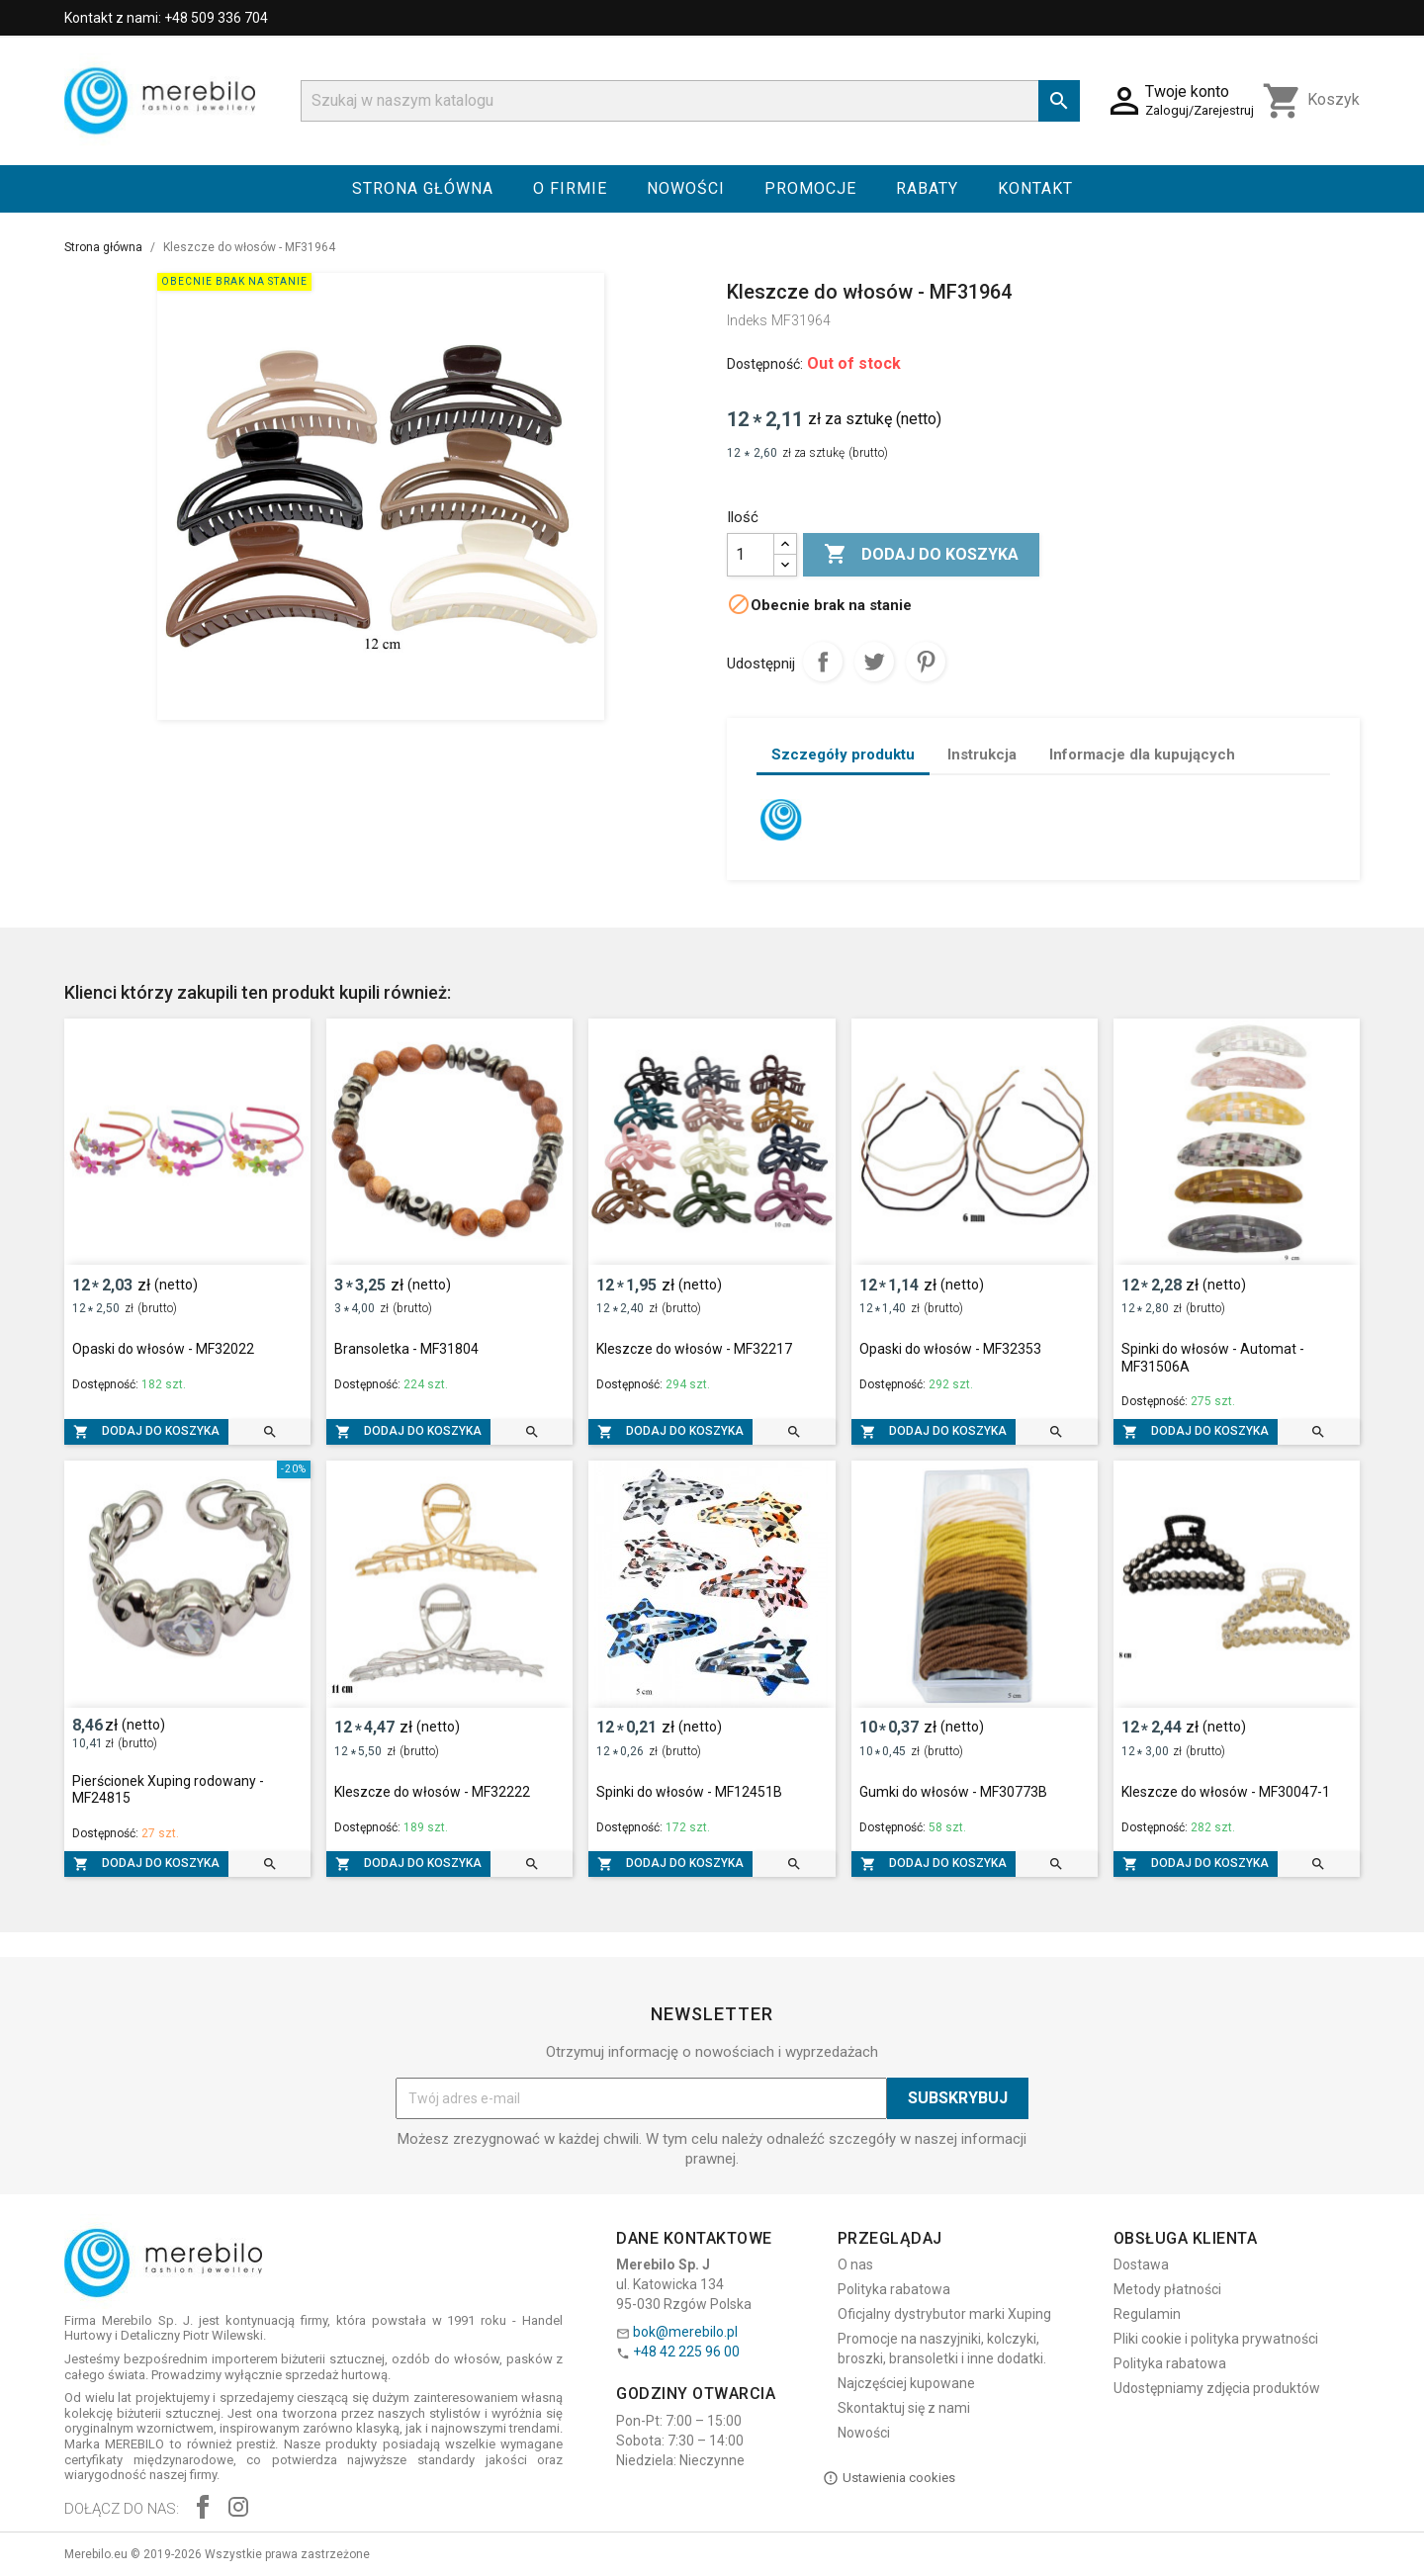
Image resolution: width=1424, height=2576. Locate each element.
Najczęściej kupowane (906, 2383)
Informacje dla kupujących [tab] (1142, 754)
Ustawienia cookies (889, 2478)
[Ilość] (750, 555)
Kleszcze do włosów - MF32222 (432, 1792)
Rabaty (927, 188)
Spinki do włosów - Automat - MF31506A (1212, 1358)
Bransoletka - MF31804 (406, 1349)
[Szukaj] (690, 101)
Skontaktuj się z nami (904, 2408)
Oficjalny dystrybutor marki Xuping (944, 2314)
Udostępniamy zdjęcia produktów (1216, 2388)
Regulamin (1147, 2314)
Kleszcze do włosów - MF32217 (694, 1349)
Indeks (747, 320)
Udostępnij (823, 661)
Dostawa (1141, 2264)
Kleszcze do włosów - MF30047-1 (1225, 1792)
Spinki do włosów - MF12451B (689, 1792)
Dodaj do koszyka (921, 555)
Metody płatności (1167, 2289)
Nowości (686, 188)
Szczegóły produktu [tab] (843, 754)
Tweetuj (874, 661)
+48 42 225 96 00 (686, 2351)
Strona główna (422, 188)
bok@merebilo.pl (685, 2332)
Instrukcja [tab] (982, 754)
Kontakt (1035, 188)
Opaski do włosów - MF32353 (950, 1349)
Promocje (810, 188)
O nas (855, 2264)
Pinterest (925, 661)
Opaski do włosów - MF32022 (163, 1349)
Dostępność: (765, 364)
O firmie (570, 188)
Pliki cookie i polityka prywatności (1215, 2339)
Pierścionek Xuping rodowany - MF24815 (168, 1790)
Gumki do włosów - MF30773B (953, 1792)
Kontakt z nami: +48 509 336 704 (166, 18)
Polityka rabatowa (894, 2289)
